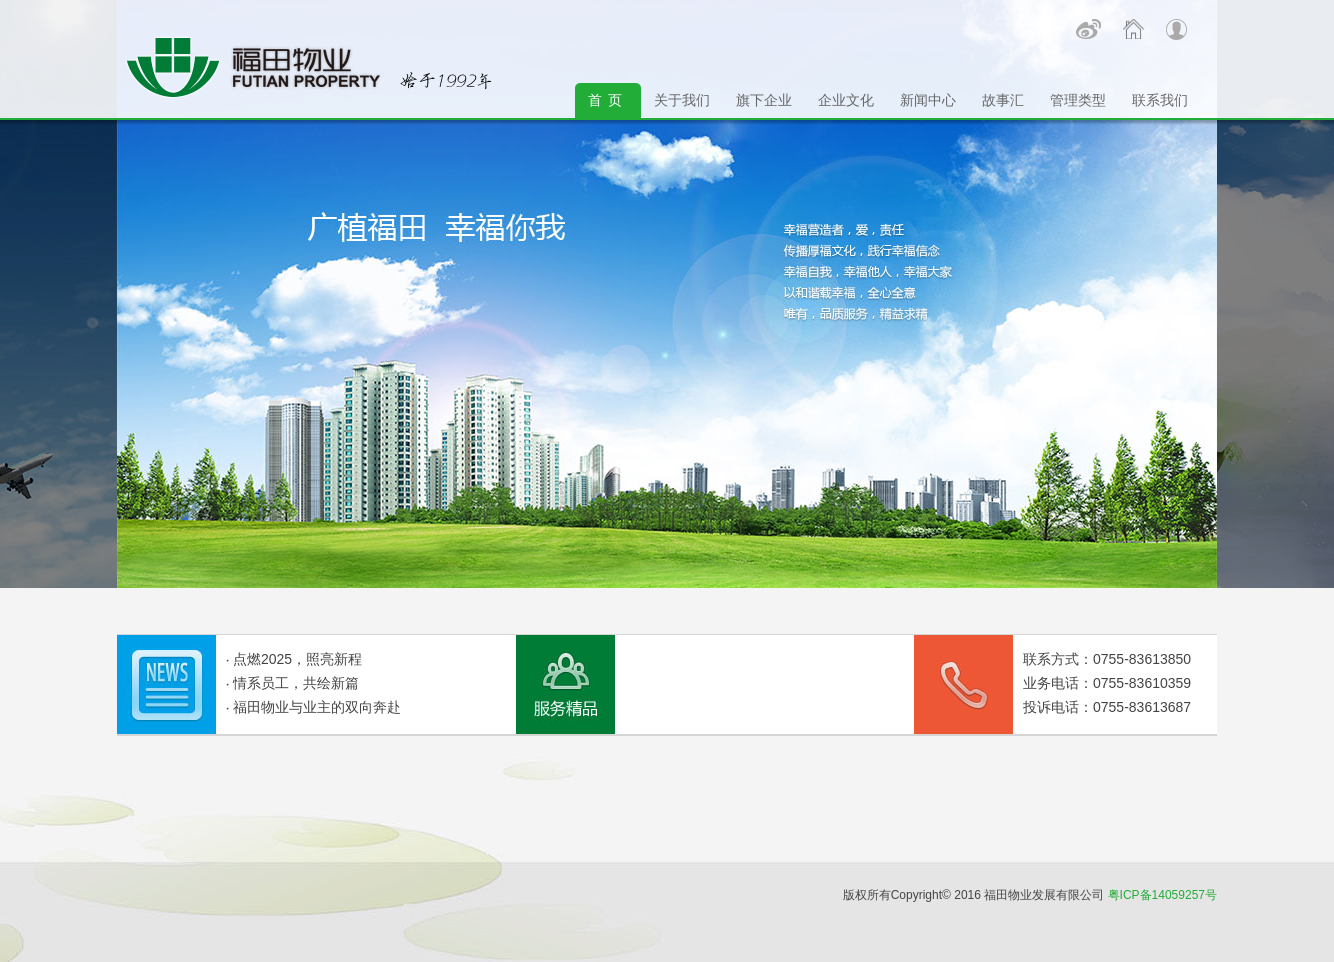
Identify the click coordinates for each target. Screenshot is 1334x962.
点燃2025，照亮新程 (297, 659)
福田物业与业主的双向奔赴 (317, 707)
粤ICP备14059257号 (1162, 895)
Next (127, 140)
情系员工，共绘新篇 (296, 683)
